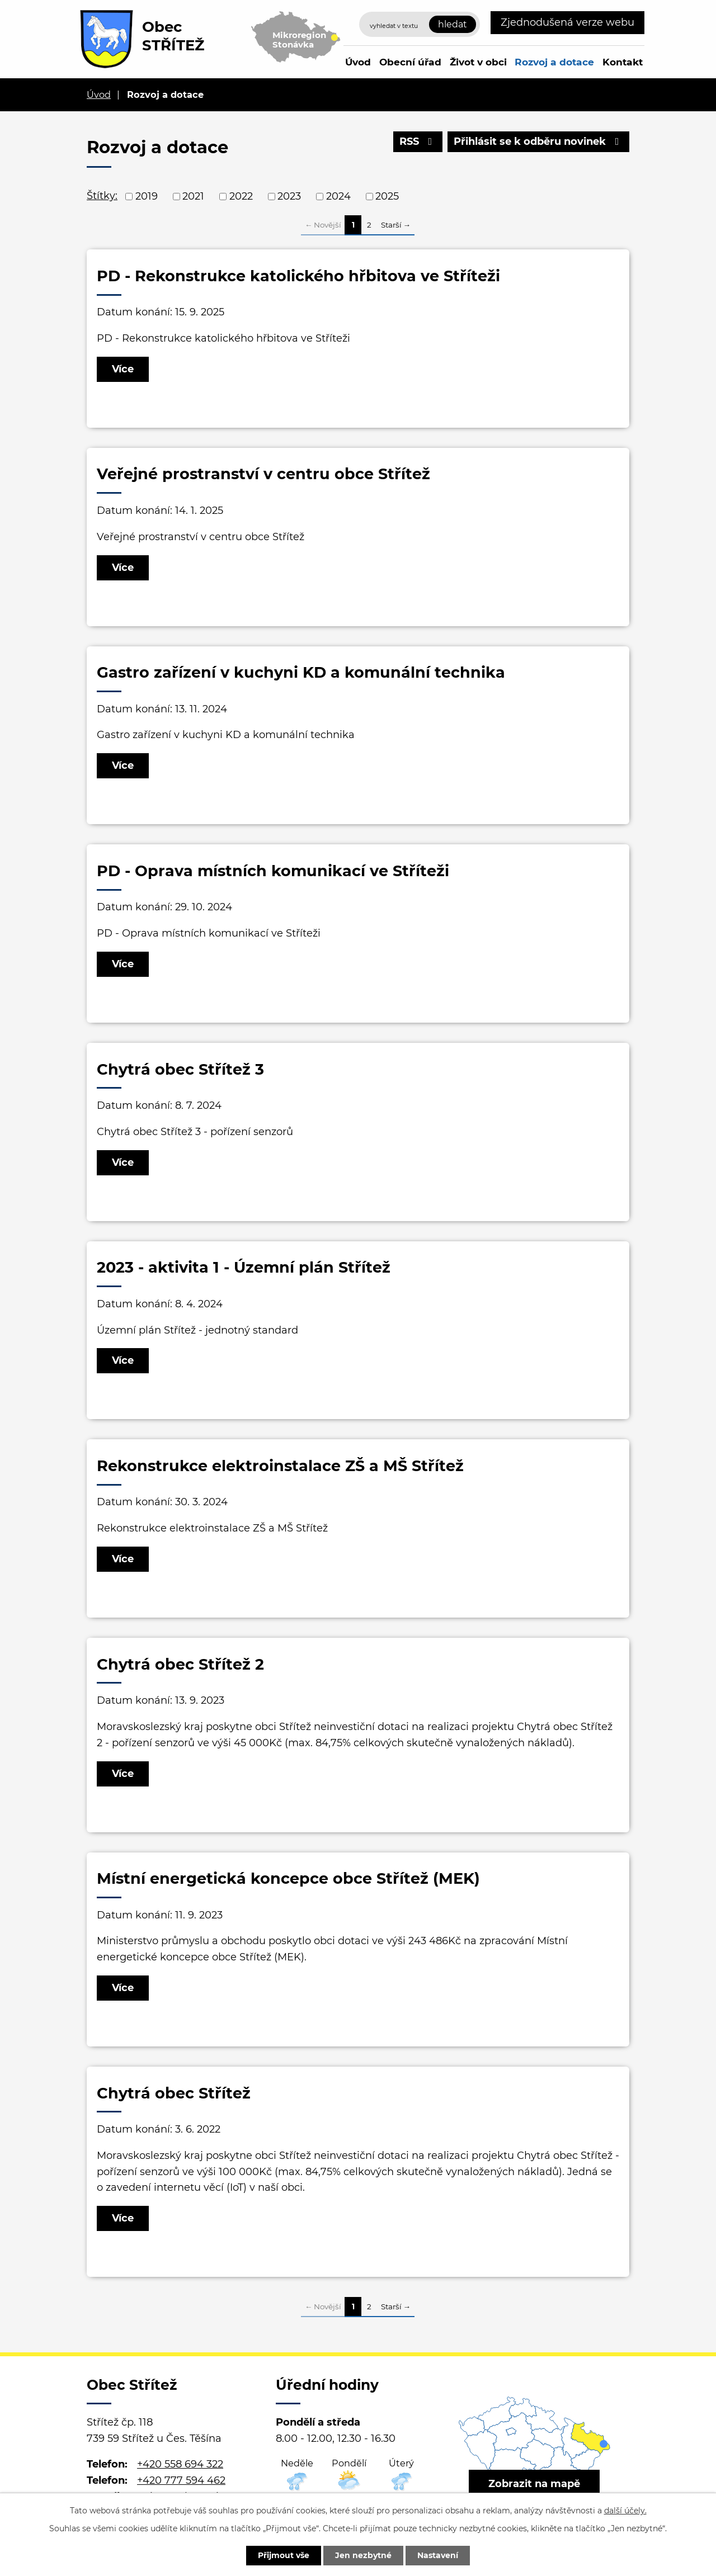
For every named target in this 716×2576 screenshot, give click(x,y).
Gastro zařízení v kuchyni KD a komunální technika (301, 672)
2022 (241, 196)
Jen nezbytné (363, 2555)
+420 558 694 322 (180, 2464)
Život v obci (478, 62)
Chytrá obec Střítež (174, 2093)
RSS (418, 141)
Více (123, 369)
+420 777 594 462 (181, 2480)
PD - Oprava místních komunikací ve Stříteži (273, 871)
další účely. (625, 2511)
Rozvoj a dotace (554, 62)
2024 (338, 196)
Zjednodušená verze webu (567, 22)
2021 (193, 196)
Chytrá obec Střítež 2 (180, 1664)
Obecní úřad (410, 62)
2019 (146, 196)
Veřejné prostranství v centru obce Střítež (263, 474)
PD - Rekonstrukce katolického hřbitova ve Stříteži (298, 276)
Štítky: (102, 196)
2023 (289, 196)
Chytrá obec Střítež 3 (180, 1069)
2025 (387, 196)
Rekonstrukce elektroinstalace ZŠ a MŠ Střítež (280, 1466)
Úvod (358, 62)
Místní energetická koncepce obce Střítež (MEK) (288, 1878)
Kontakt (622, 62)
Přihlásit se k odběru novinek (539, 141)
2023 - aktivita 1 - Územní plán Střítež (243, 1267)
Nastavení (437, 2555)
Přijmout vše (283, 2555)
